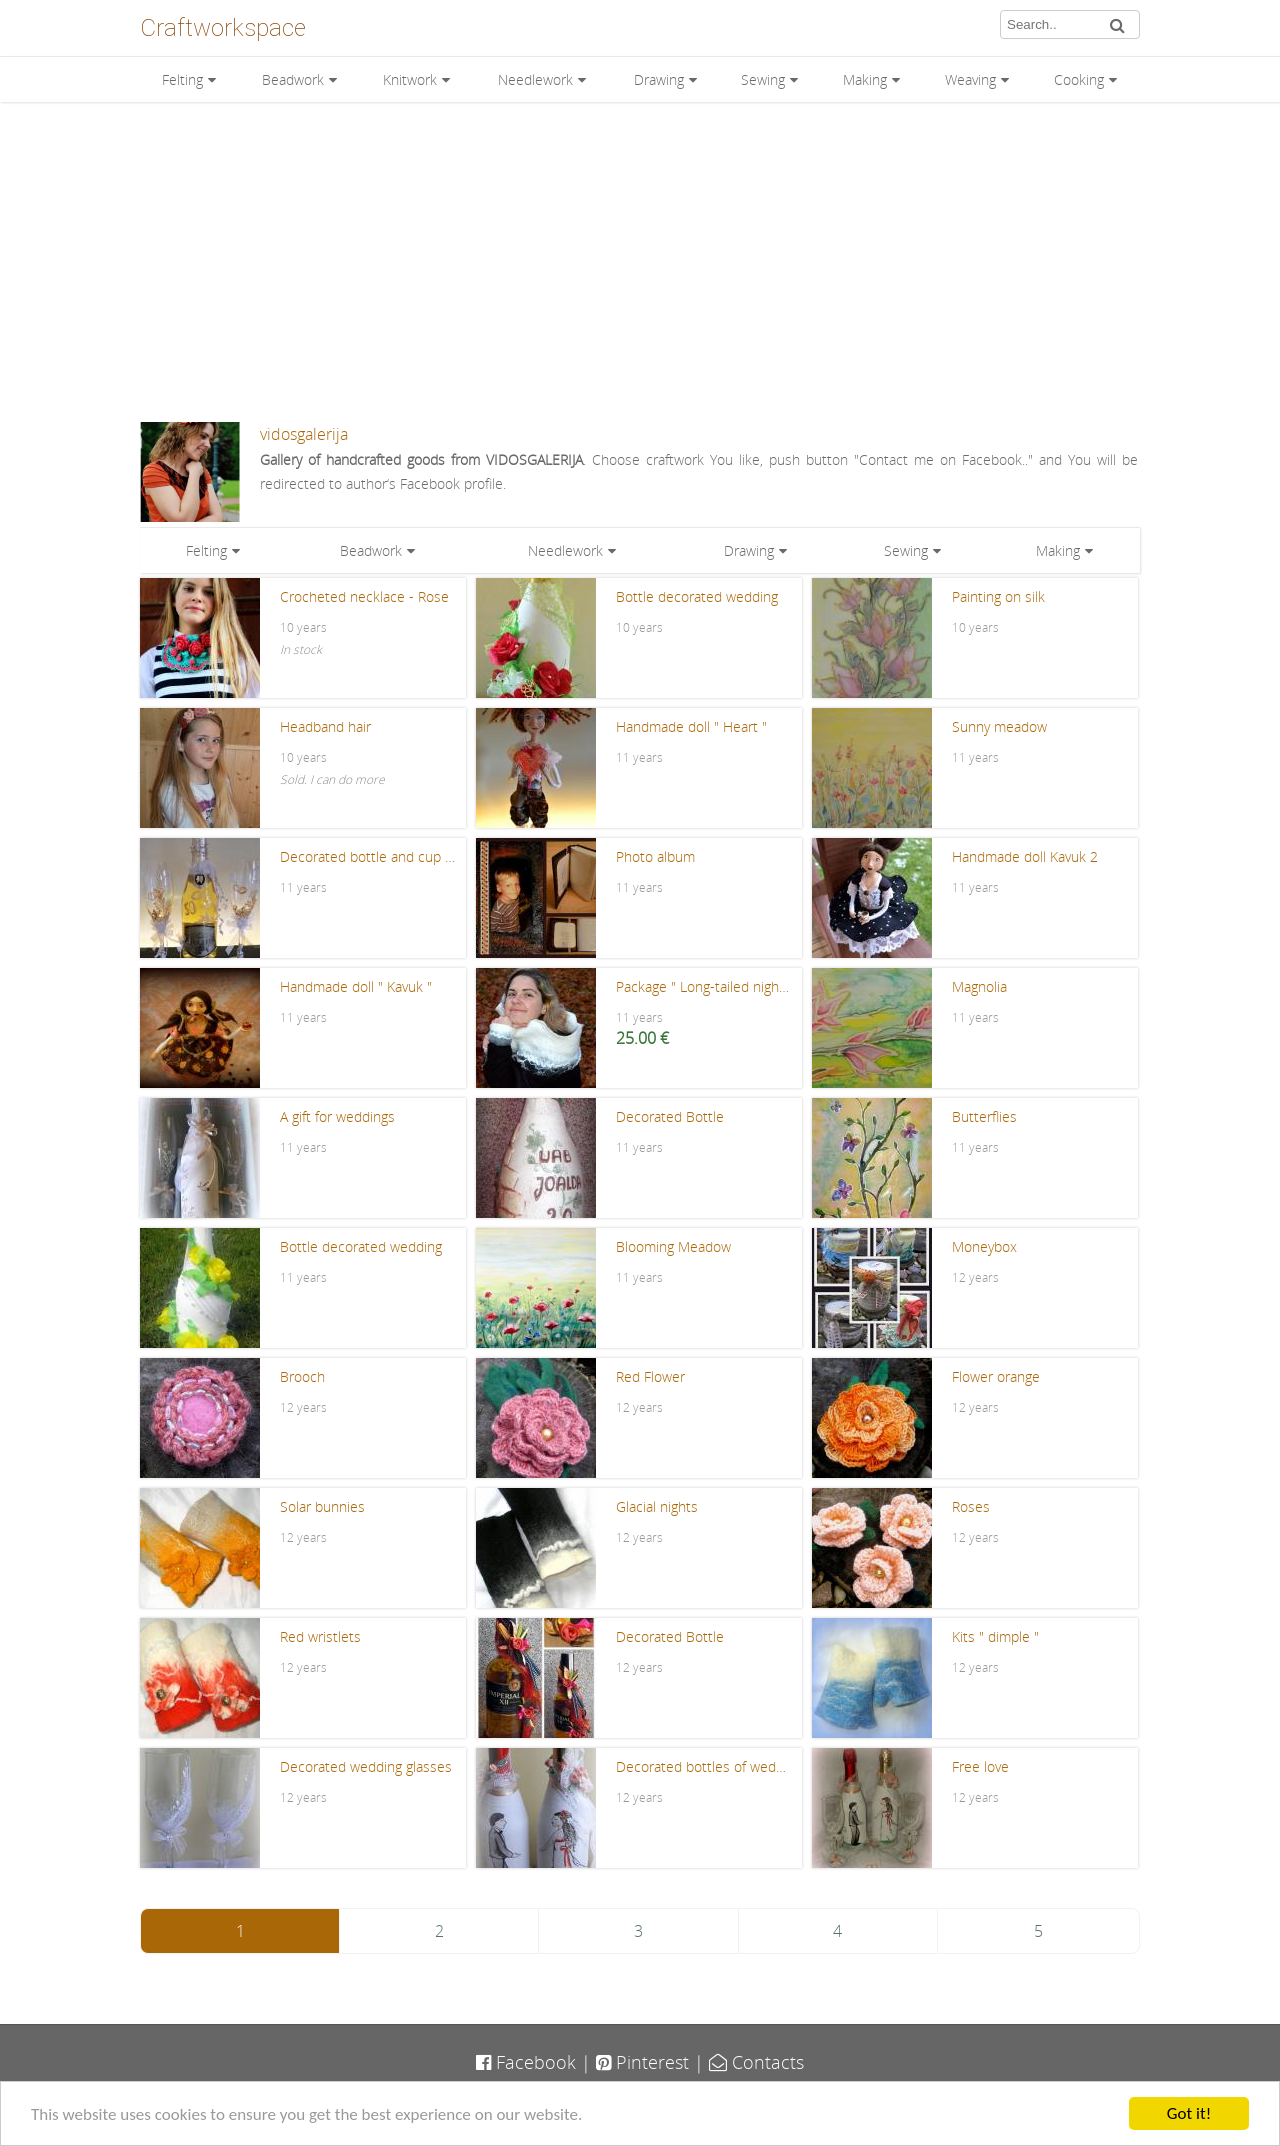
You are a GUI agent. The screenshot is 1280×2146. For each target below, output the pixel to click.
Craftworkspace (223, 28)
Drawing (659, 79)
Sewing (763, 79)
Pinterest (642, 2062)
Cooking (1079, 79)
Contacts (756, 2062)
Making (865, 79)
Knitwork (410, 79)
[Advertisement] (640, 262)
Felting (182, 79)
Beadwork (293, 79)
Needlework (535, 79)
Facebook (526, 2062)
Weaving (970, 79)
